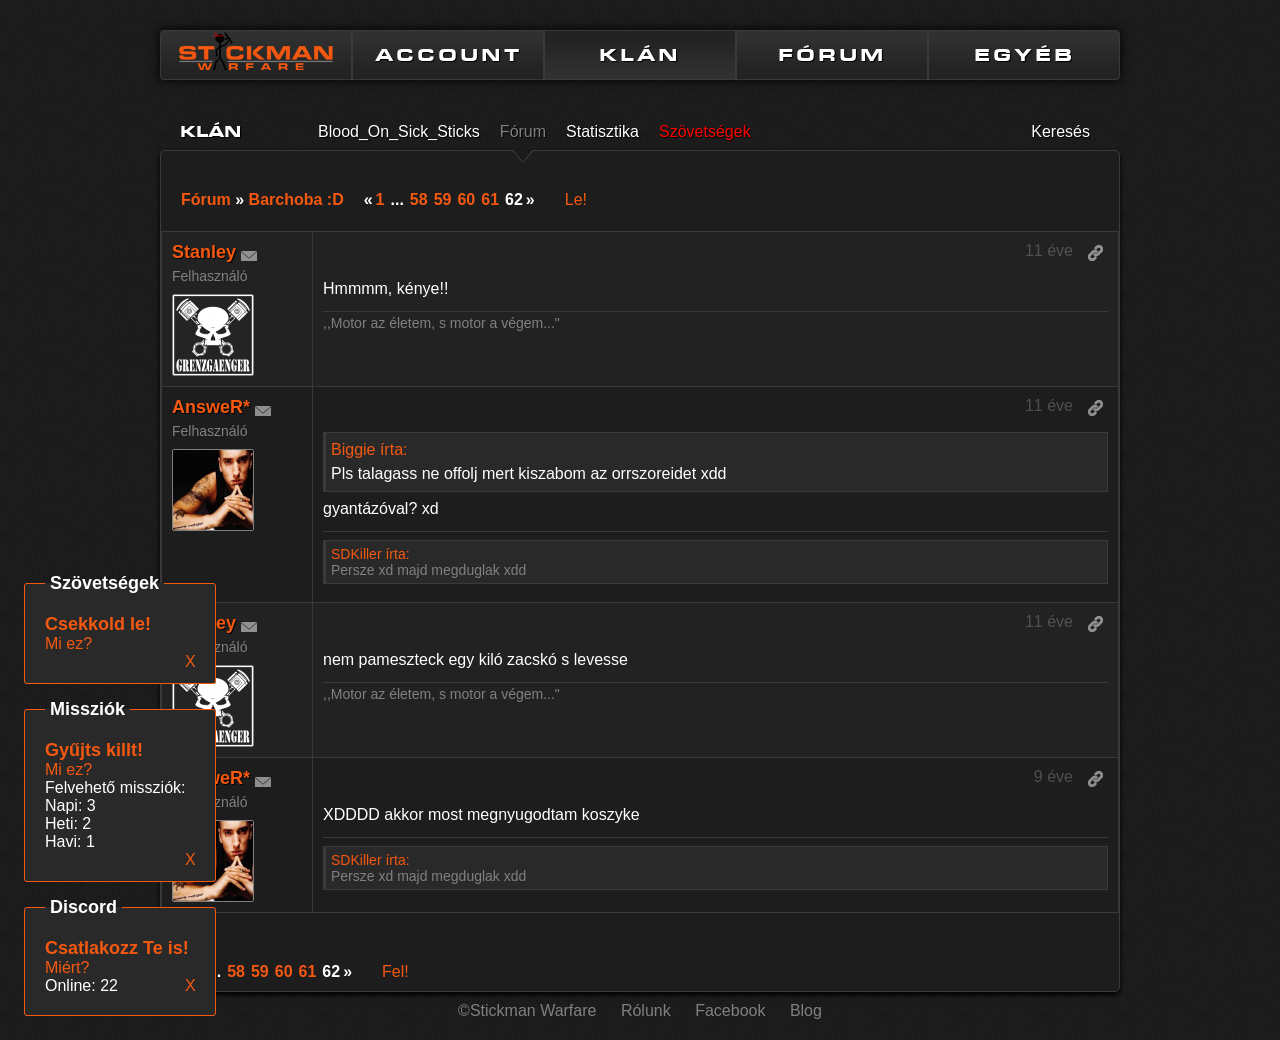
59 (443, 199)
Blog (806, 1010)
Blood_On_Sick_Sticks (399, 131)
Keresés (1060, 131)
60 (466, 199)
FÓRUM (832, 55)
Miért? (67, 967)
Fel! (395, 971)
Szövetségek (705, 131)
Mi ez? (68, 769)
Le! (576, 199)
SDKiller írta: (370, 554)
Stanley (204, 252)
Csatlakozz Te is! (117, 948)
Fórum (523, 131)
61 (490, 199)
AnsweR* (211, 407)
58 (419, 199)
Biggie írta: (369, 449)
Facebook (730, 1010)
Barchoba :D (296, 199)
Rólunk (646, 1010)
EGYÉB (1024, 55)
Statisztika (602, 131)
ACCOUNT (448, 55)
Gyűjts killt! (94, 750)
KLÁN (640, 55)
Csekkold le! (98, 624)
